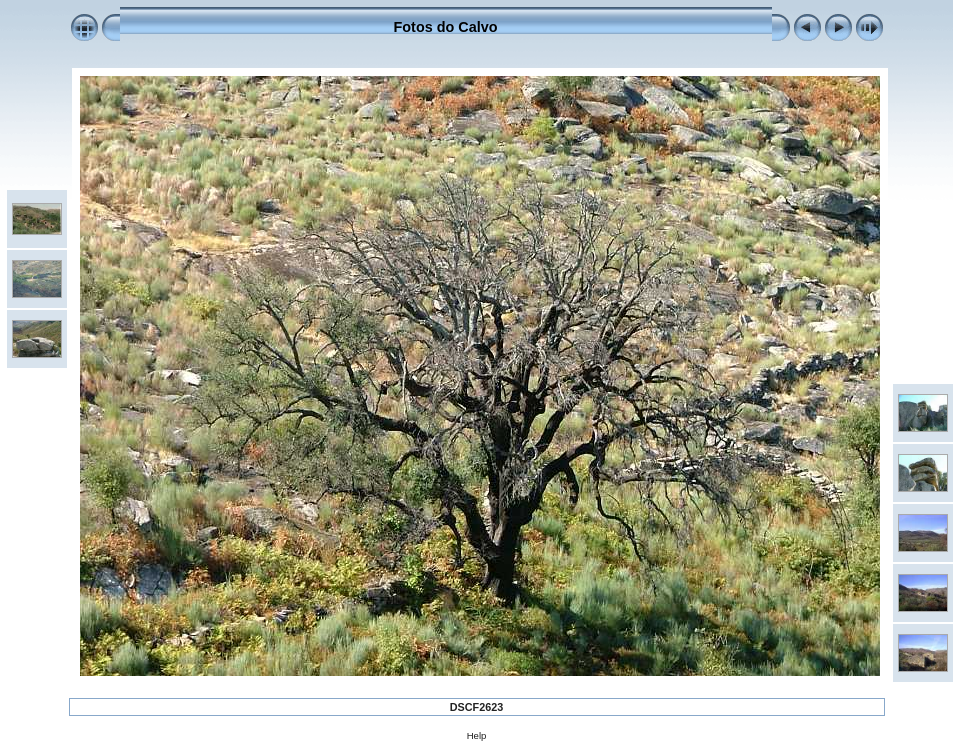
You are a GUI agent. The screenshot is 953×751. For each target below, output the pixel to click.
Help (477, 735)
